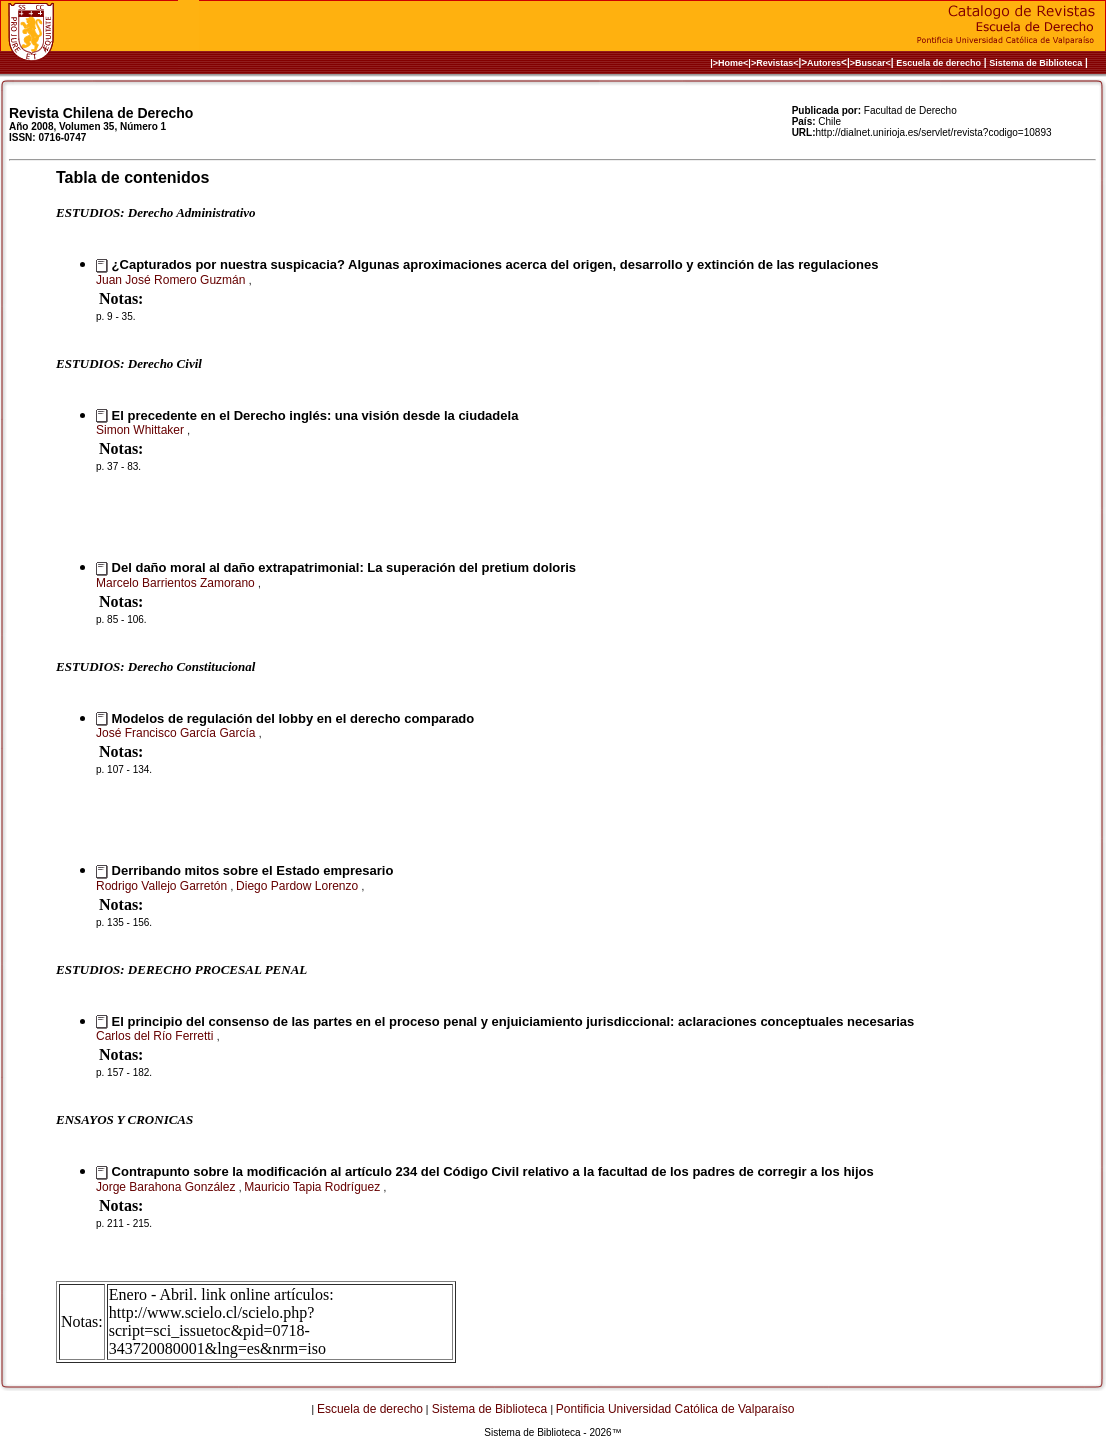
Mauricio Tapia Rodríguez (313, 1187)
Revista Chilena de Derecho (101, 113)
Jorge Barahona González (167, 1187)
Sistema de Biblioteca (1035, 63)
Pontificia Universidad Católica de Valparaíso (675, 1409)
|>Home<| (730, 63)
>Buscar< (870, 63)
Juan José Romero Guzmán (172, 280)
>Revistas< (775, 63)
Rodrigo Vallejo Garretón (163, 886)
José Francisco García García (177, 733)
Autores (824, 63)
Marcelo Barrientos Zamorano (177, 583)
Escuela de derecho (938, 63)
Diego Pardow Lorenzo (298, 886)
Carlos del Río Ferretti (156, 1036)
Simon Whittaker (141, 430)
